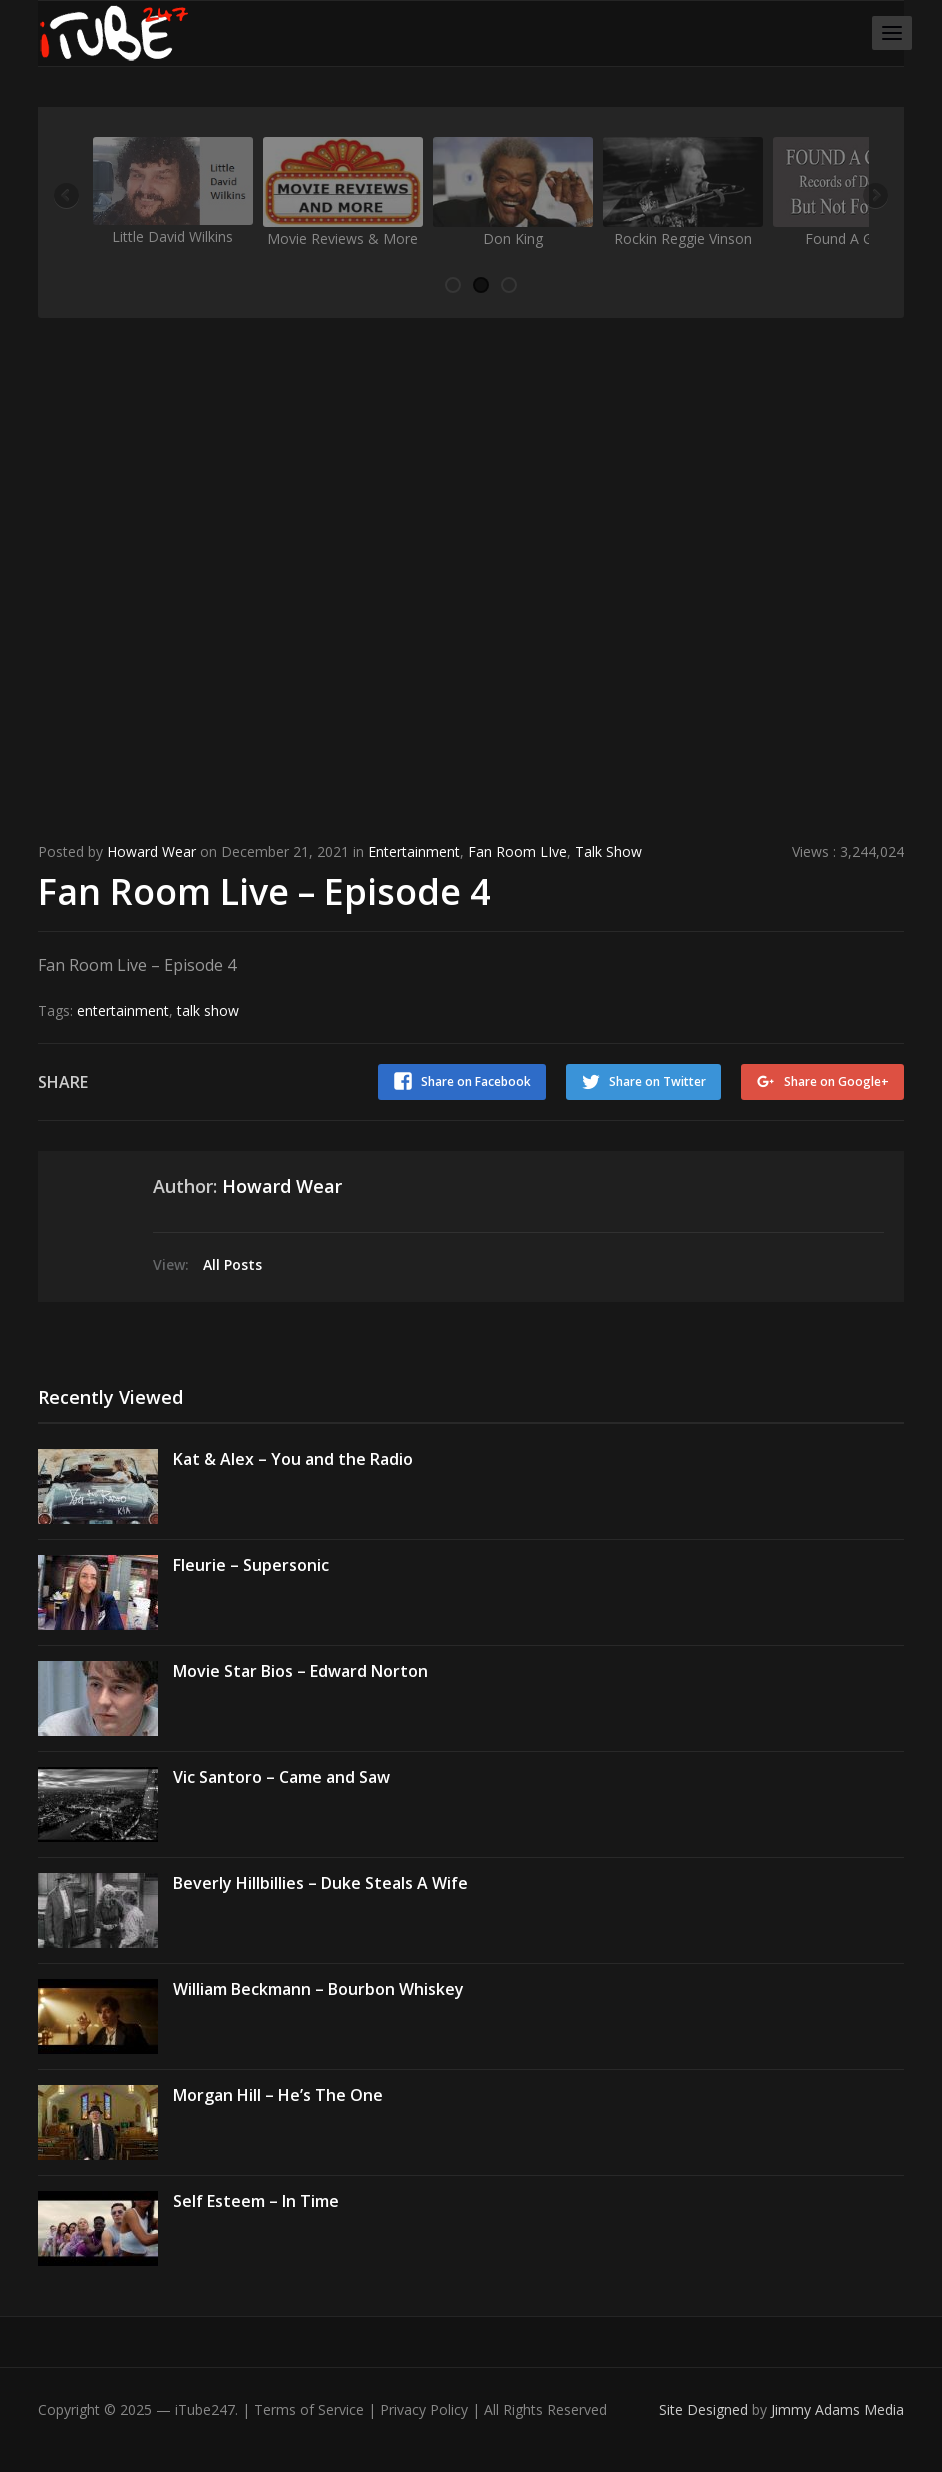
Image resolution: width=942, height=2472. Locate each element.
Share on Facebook (476, 1081)
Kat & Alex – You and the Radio (293, 1459)
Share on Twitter (657, 1081)
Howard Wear (151, 851)
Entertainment (414, 851)
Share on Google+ (836, 1081)
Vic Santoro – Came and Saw (281, 1777)
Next (874, 197)
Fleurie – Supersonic (251, 1565)
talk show (208, 1010)
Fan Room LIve (517, 851)
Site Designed (705, 2409)
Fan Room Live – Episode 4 (264, 891)
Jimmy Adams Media (837, 2409)
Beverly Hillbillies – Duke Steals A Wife (320, 1883)
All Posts (232, 1264)
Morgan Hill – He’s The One (278, 2095)
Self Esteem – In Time (256, 2201)
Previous (68, 197)
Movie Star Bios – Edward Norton (300, 1671)
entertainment (123, 1010)
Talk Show (608, 851)
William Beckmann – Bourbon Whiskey (318, 1989)
